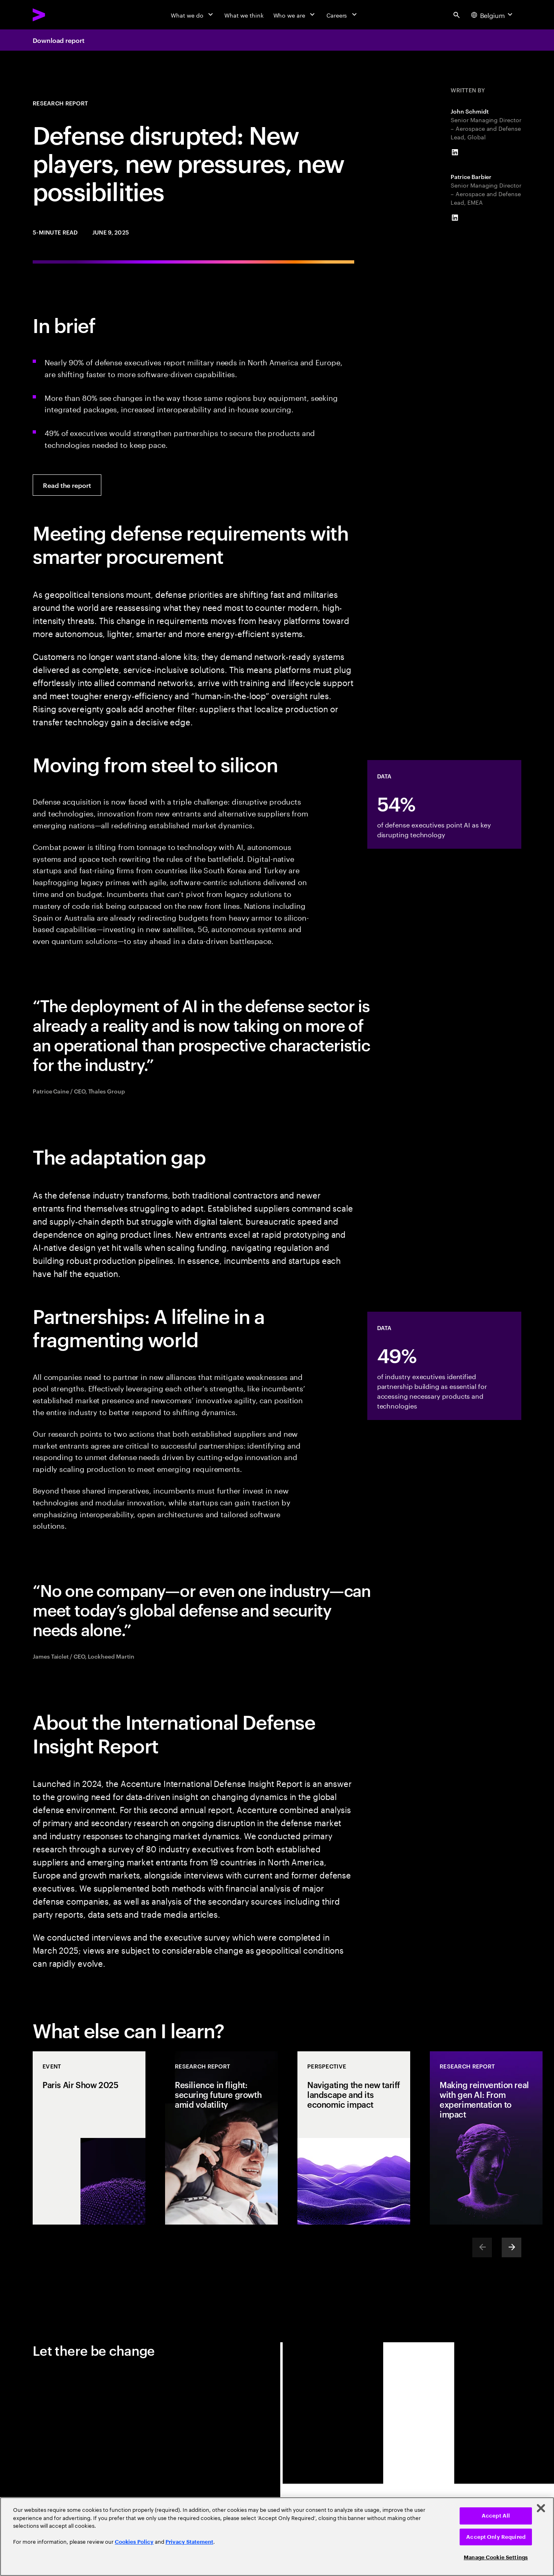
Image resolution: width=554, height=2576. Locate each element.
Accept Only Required (495, 2537)
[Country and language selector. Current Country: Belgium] (493, 15)
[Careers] (342, 14)
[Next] (511, 2247)
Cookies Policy (134, 2542)
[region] (277, 2536)
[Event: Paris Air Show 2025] (89, 2138)
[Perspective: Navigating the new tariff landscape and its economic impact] (353, 2138)
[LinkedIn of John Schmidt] (455, 152)
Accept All (496, 2515)
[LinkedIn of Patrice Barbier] (455, 218)
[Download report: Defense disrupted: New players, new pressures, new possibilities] (67, 485)
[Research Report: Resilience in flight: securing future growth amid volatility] (221, 2138)
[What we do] (193, 14)
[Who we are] (295, 14)
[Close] (541, 2508)
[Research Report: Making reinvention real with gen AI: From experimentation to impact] (486, 2138)
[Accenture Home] (58, 14)
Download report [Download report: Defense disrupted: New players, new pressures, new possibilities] (59, 40)
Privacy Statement (189, 2542)
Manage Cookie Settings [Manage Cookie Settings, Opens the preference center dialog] (496, 2557)
